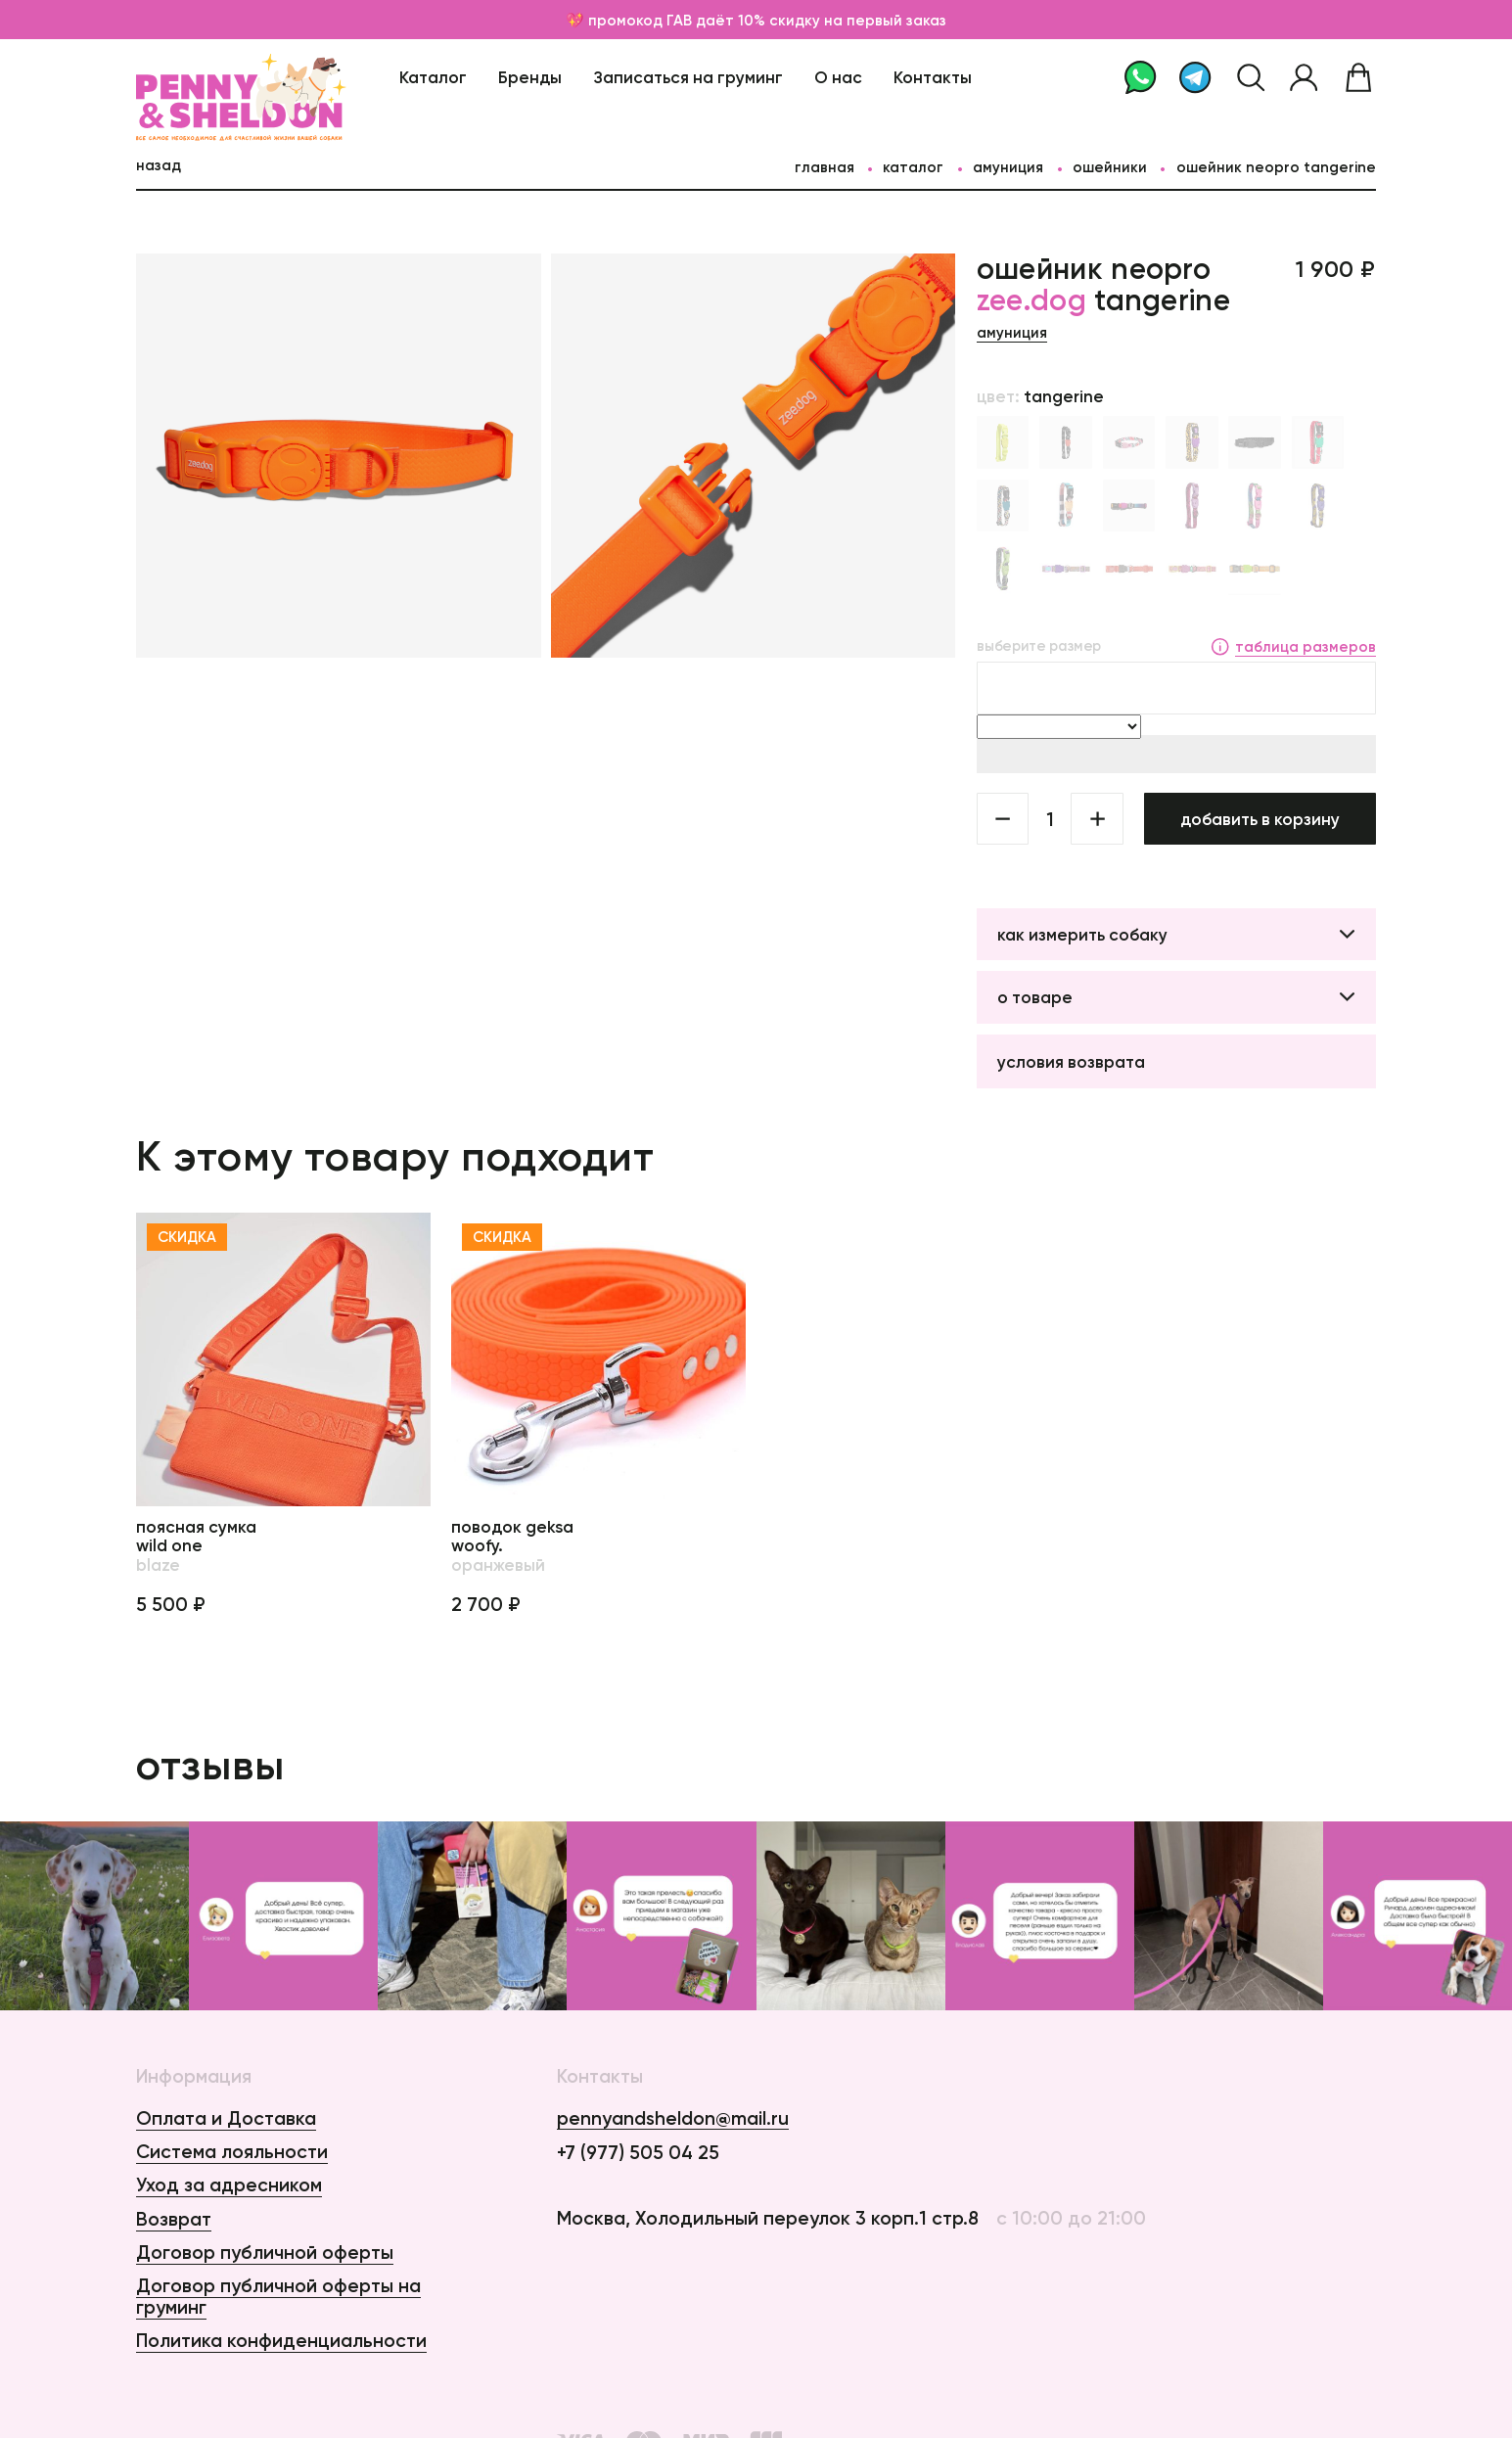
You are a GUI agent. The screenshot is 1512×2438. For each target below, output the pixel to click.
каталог (913, 167)
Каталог (433, 77)
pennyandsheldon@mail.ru (673, 2119)
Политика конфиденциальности (281, 2340)
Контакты (932, 77)
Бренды (530, 77)
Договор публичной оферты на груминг (278, 2296)
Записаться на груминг (688, 77)
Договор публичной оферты (264, 2252)
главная (824, 167)
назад (158, 165)
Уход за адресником (229, 2184)
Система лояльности (232, 2151)
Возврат (173, 2219)
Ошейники (1110, 167)
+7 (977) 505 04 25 (638, 2152)
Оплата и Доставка (226, 2118)
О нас (838, 77)
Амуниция (1008, 167)
